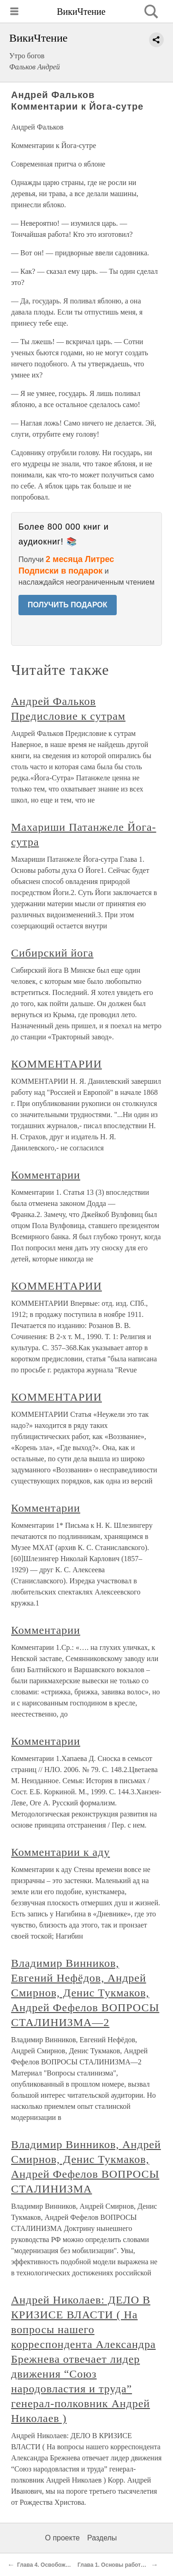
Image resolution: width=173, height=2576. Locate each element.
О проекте (62, 2538)
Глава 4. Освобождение (49, 2565)
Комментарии (45, 1175)
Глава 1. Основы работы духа (119, 2565)
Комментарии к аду (60, 1852)
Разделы (102, 2538)
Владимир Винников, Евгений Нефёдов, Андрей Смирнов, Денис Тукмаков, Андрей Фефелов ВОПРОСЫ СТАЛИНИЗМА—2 (85, 1992)
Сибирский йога (52, 953)
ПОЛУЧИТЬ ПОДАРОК (67, 605)
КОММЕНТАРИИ (56, 1064)
